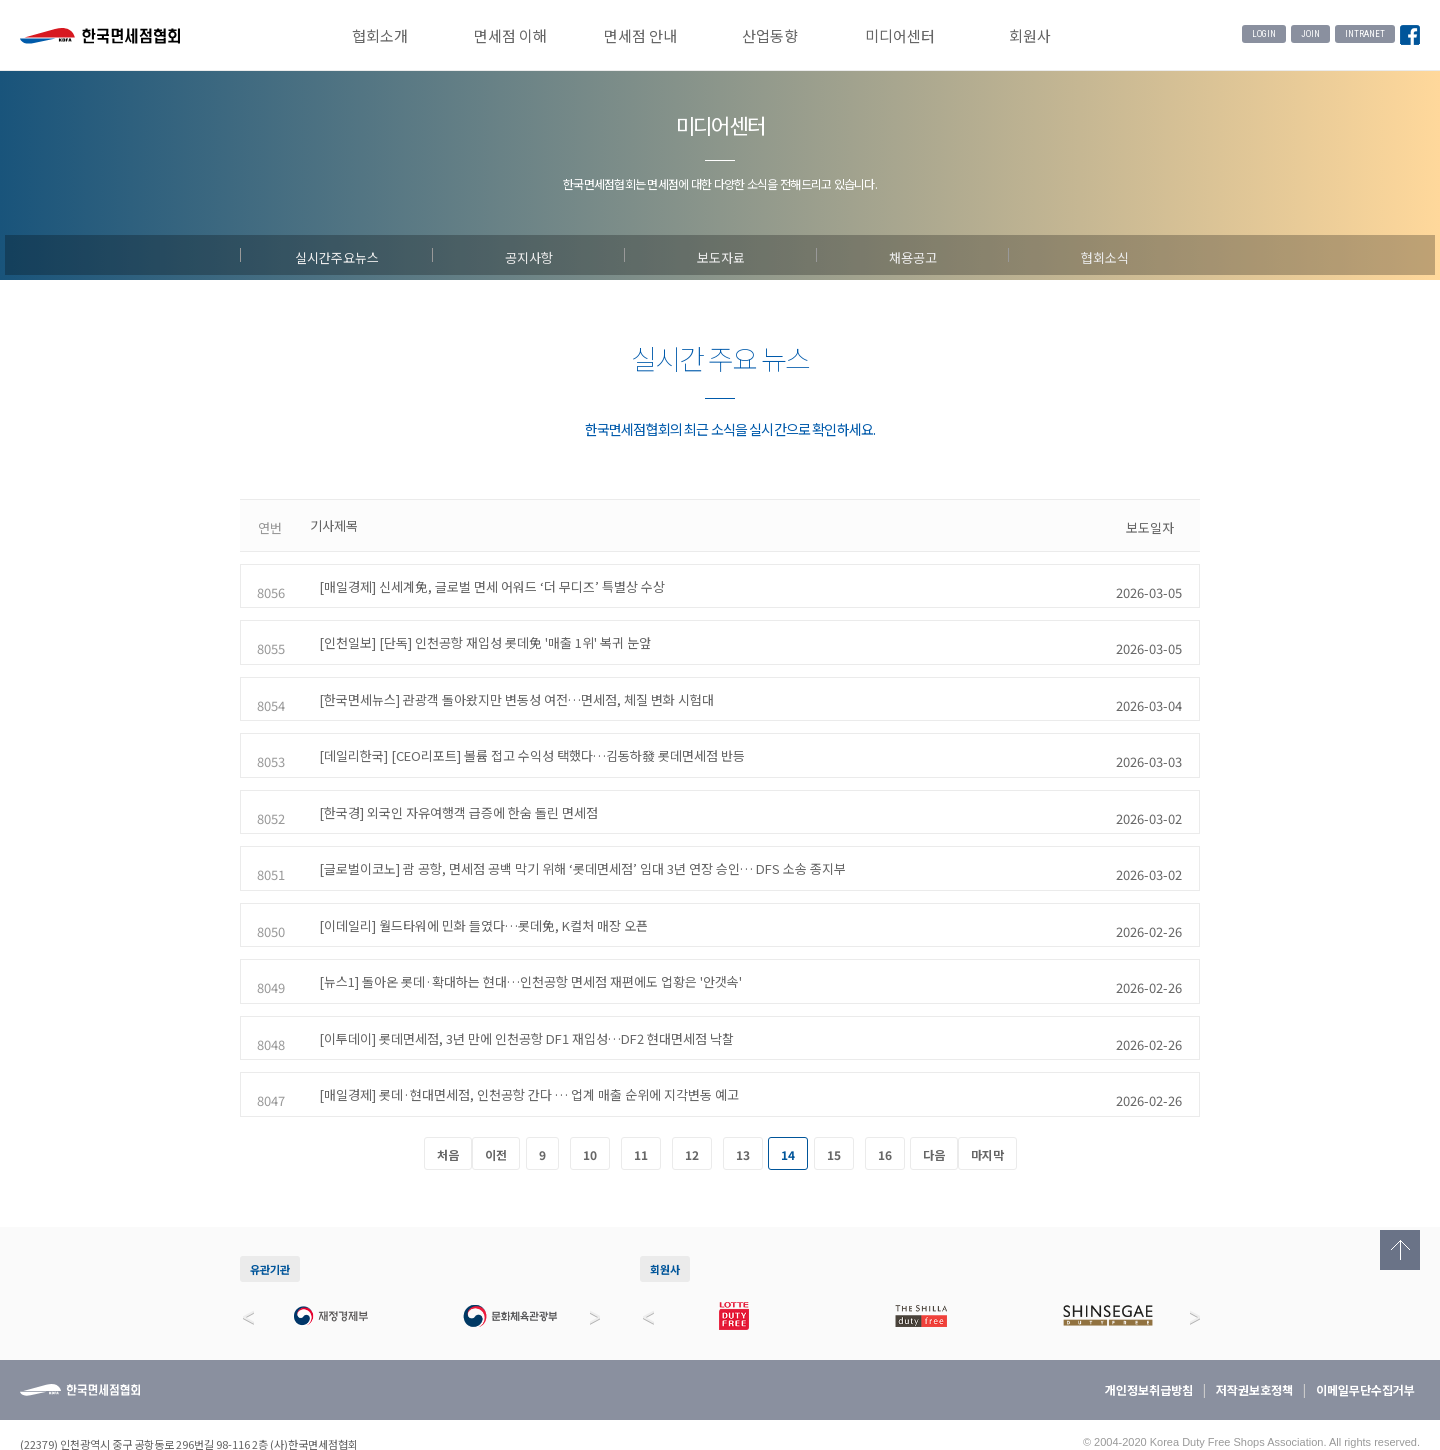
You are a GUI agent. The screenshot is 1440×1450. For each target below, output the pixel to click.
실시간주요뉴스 (337, 255)
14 (788, 1104)
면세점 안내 (640, 35)
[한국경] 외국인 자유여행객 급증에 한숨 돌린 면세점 (449, 783)
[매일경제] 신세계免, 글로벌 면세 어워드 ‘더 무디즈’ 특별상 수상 (483, 577)
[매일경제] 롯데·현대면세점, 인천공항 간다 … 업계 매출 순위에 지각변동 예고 (520, 1040)
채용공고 (913, 255)
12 (692, 1104)
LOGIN (1264, 34)
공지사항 (529, 255)
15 (834, 1104)
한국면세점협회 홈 (100, 38)
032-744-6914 (239, 1413)
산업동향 (770, 35)
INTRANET (1365, 34)
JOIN (1310, 34)
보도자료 (721, 255)
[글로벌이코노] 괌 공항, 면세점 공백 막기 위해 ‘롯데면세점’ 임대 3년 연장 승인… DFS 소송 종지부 (573, 834)
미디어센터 (900, 35)
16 (885, 1104)
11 (641, 1104)
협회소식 (1105, 255)
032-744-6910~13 (111, 1413)
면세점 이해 (510, 35)
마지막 (987, 1104)
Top (1400, 1250)
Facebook (1410, 36)
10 (590, 1104)
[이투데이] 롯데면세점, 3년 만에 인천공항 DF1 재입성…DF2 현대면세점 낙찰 (517, 989)
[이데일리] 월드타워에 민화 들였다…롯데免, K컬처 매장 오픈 (474, 886)
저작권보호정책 (1254, 1339)
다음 (934, 1104)
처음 (448, 1104)
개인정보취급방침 (1149, 1339)
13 (743, 1104)
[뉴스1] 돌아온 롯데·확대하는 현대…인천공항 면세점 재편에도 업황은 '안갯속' (521, 937)
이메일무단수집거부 (1365, 1339)
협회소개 (380, 35)
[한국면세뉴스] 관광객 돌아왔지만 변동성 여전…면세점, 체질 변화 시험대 (507, 680)
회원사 (1030, 35)
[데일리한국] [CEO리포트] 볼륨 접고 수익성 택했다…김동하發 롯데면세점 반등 (523, 731)
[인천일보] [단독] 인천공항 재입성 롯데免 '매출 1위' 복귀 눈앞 (476, 628)
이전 (496, 1104)
